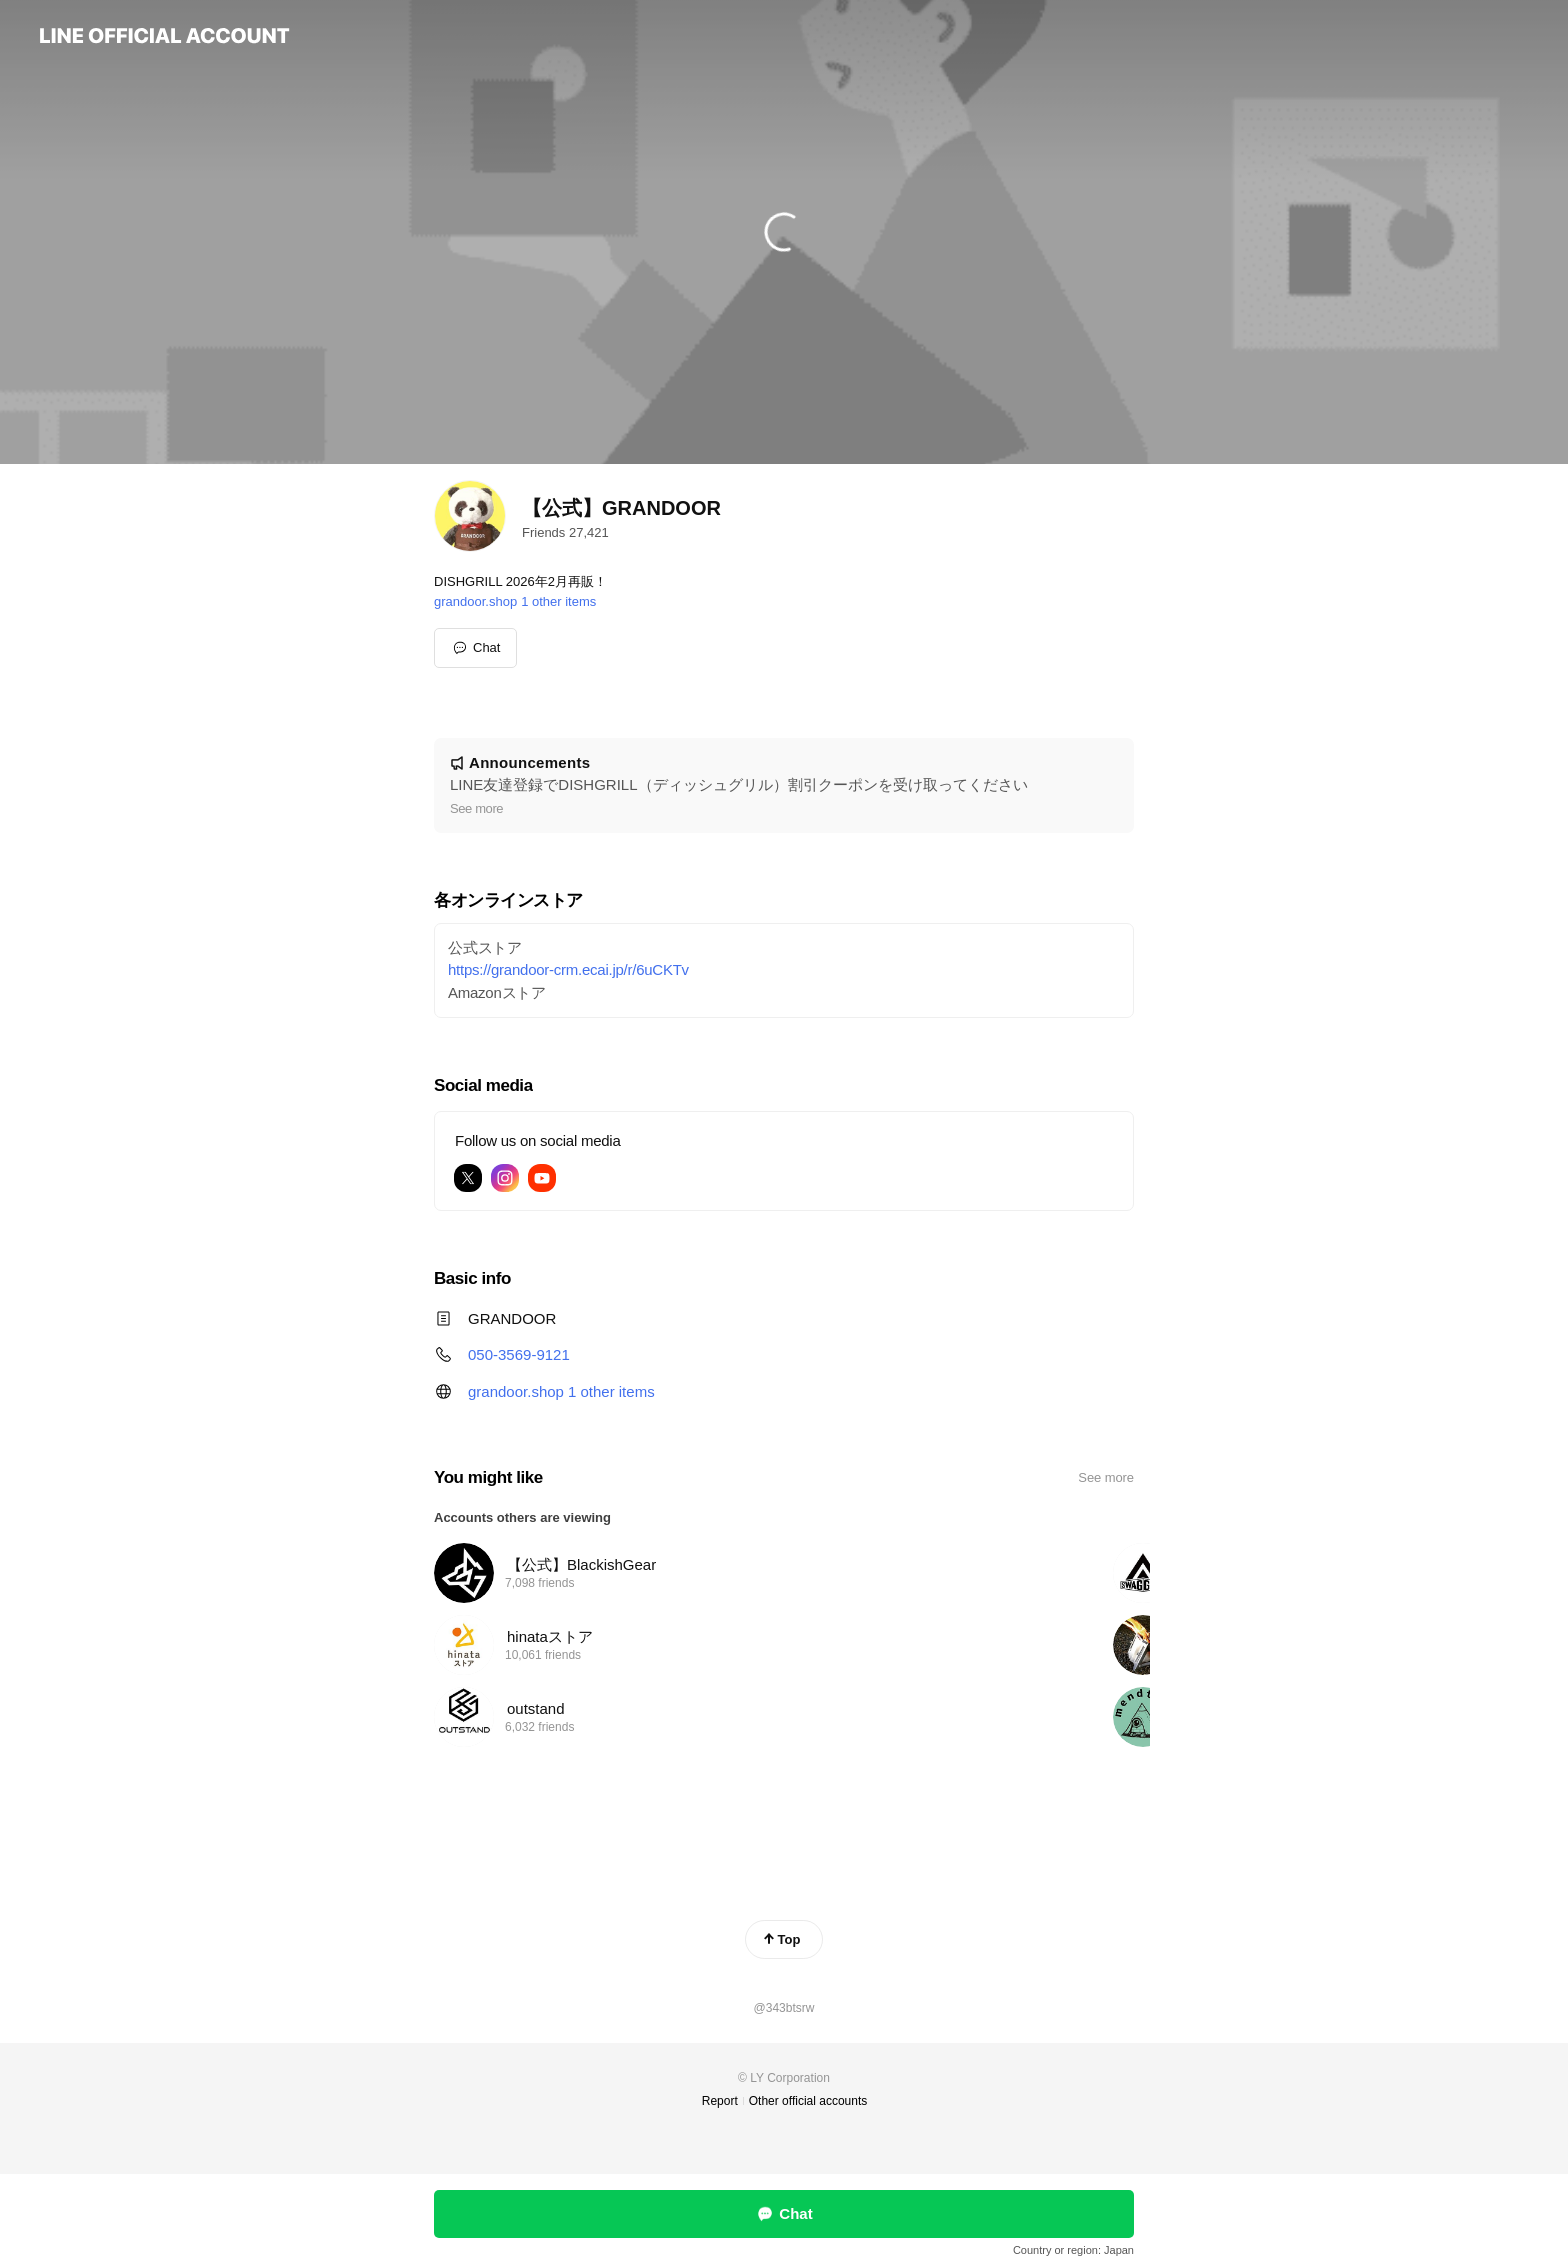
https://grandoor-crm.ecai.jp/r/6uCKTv (568, 969)
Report (720, 2101)
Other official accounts (808, 2101)
